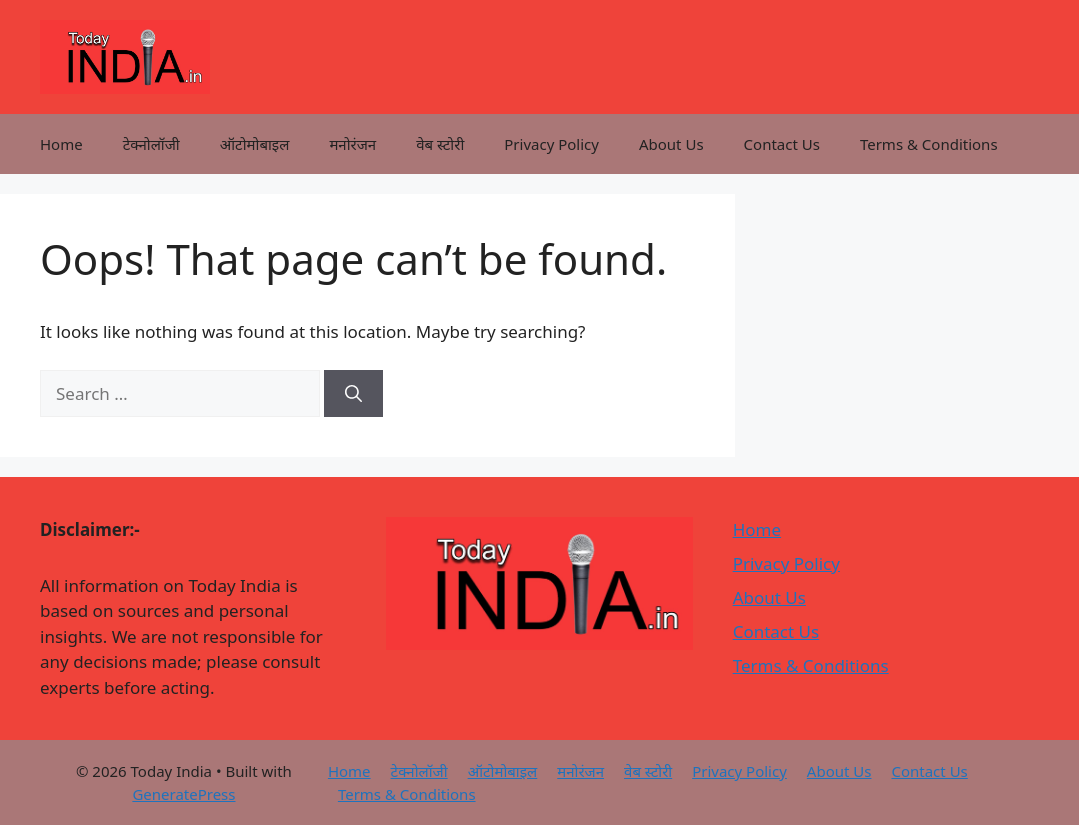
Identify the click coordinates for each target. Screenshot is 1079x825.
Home (61, 144)
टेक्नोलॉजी (151, 144)
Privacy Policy (551, 144)
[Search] (353, 394)
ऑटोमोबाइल (255, 144)
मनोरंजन (352, 144)
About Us (671, 144)
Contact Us (782, 144)
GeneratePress (183, 794)
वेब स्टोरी (440, 144)
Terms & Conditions (929, 144)
